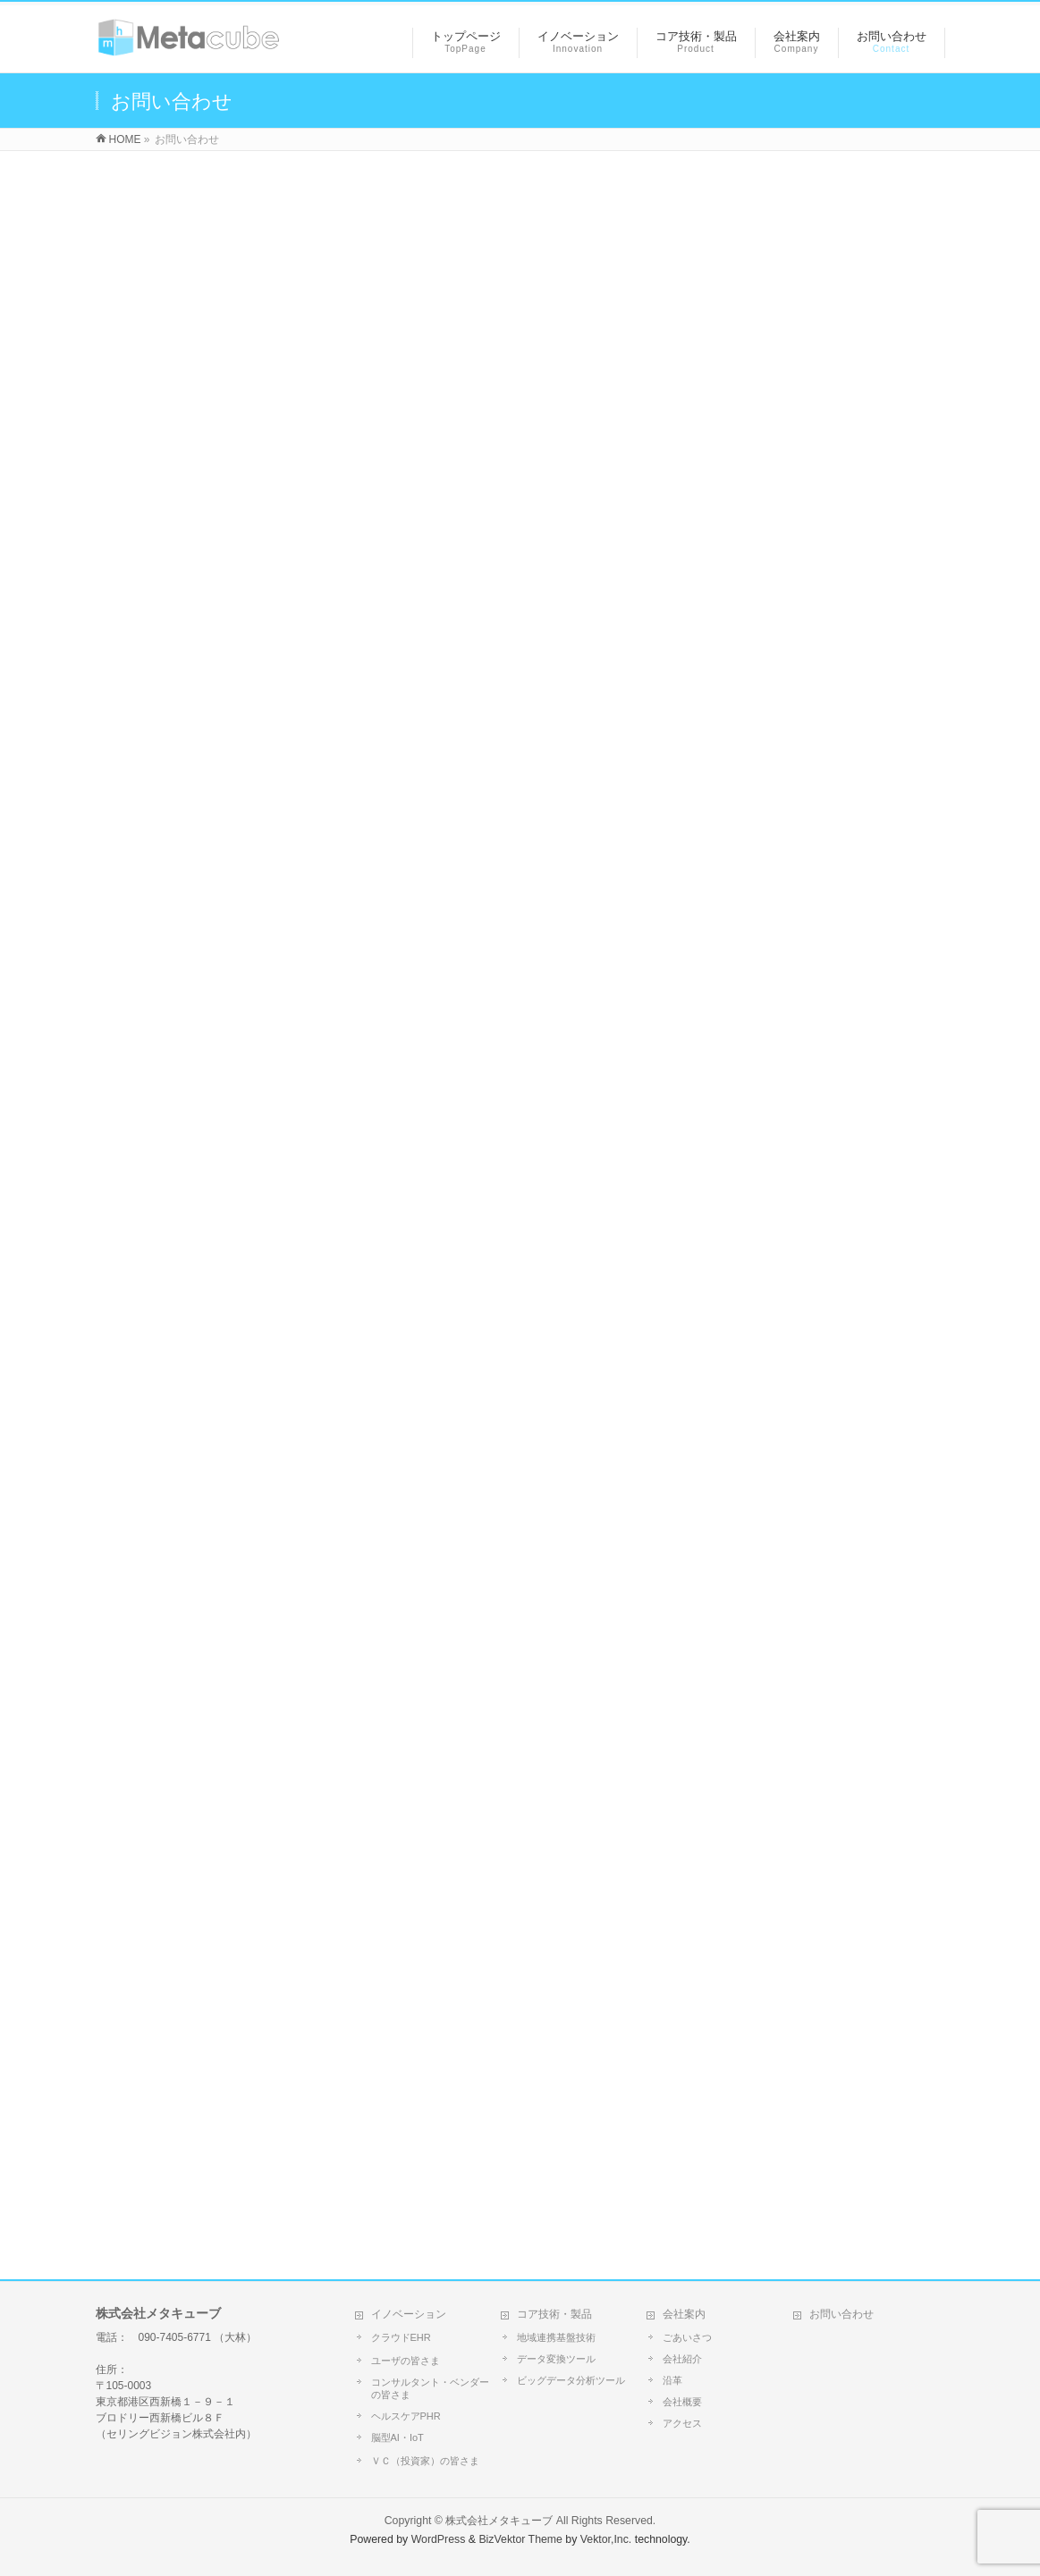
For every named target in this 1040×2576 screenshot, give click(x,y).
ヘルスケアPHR (406, 2416)
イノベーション (408, 2314)
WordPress (438, 2539)
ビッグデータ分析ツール (571, 2380)
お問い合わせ (841, 2314)
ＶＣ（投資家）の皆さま (425, 2460)
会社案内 (684, 2314)
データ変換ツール (556, 2358)
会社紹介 (682, 2358)
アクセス (682, 2423)
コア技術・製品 (554, 2314)
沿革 (672, 2380)
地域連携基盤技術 (556, 2337)
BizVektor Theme (520, 2539)
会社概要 (682, 2401)
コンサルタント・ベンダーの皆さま (430, 2388)
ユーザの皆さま (405, 2360)
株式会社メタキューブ (499, 2520)
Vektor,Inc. (606, 2539)
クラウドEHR (401, 2337)
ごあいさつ (687, 2337)
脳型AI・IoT (397, 2437)
